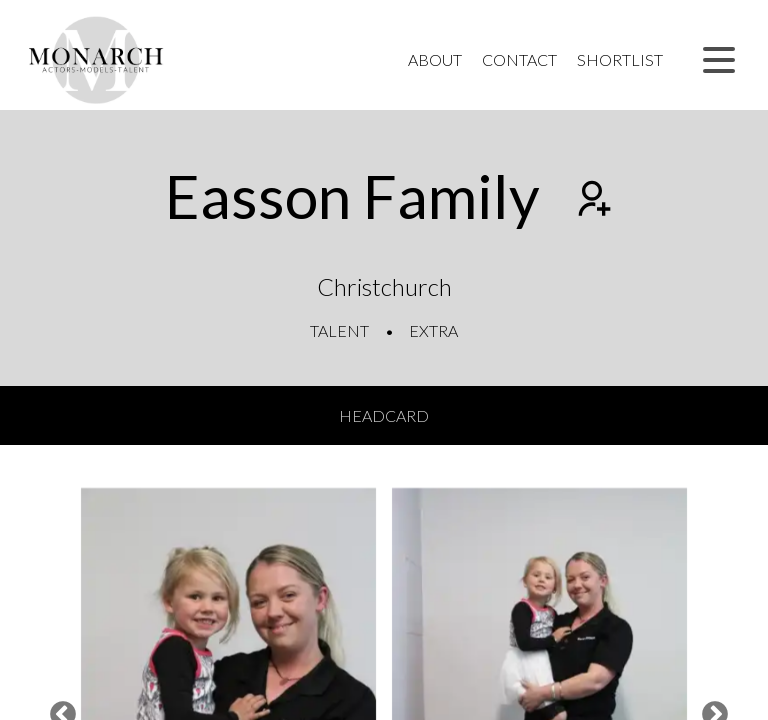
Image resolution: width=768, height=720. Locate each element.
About (435, 59)
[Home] (96, 60)
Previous (58, 710)
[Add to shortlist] (592, 201)
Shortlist (620, 59)
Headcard (384, 415)
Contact (519, 59)
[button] (719, 60)
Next (710, 710)
